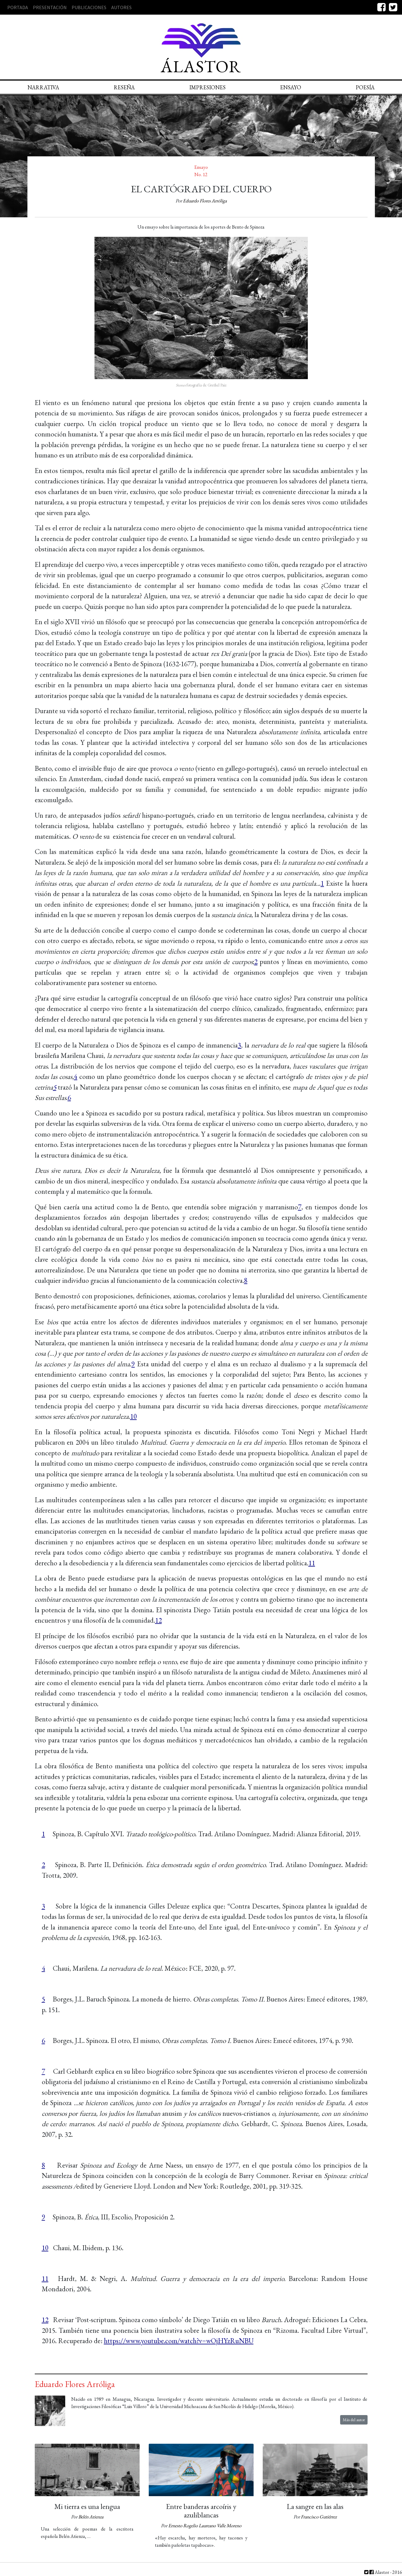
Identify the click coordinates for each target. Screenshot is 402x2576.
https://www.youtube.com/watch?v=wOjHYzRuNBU (179, 2340)
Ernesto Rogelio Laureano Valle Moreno (204, 2525)
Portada (17, 7)
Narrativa (43, 87)
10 (133, 1416)
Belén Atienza (90, 2517)
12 (158, 1620)
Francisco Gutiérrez (319, 2517)
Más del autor (354, 2419)
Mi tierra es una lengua (87, 2506)
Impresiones (207, 87)
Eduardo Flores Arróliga (205, 200)
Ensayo (290, 87)
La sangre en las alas (315, 2506)
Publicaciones (89, 7)
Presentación (50, 7)
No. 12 (201, 174)
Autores (121, 7)
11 (311, 1562)
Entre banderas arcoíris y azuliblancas (201, 2511)
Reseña (124, 87)
